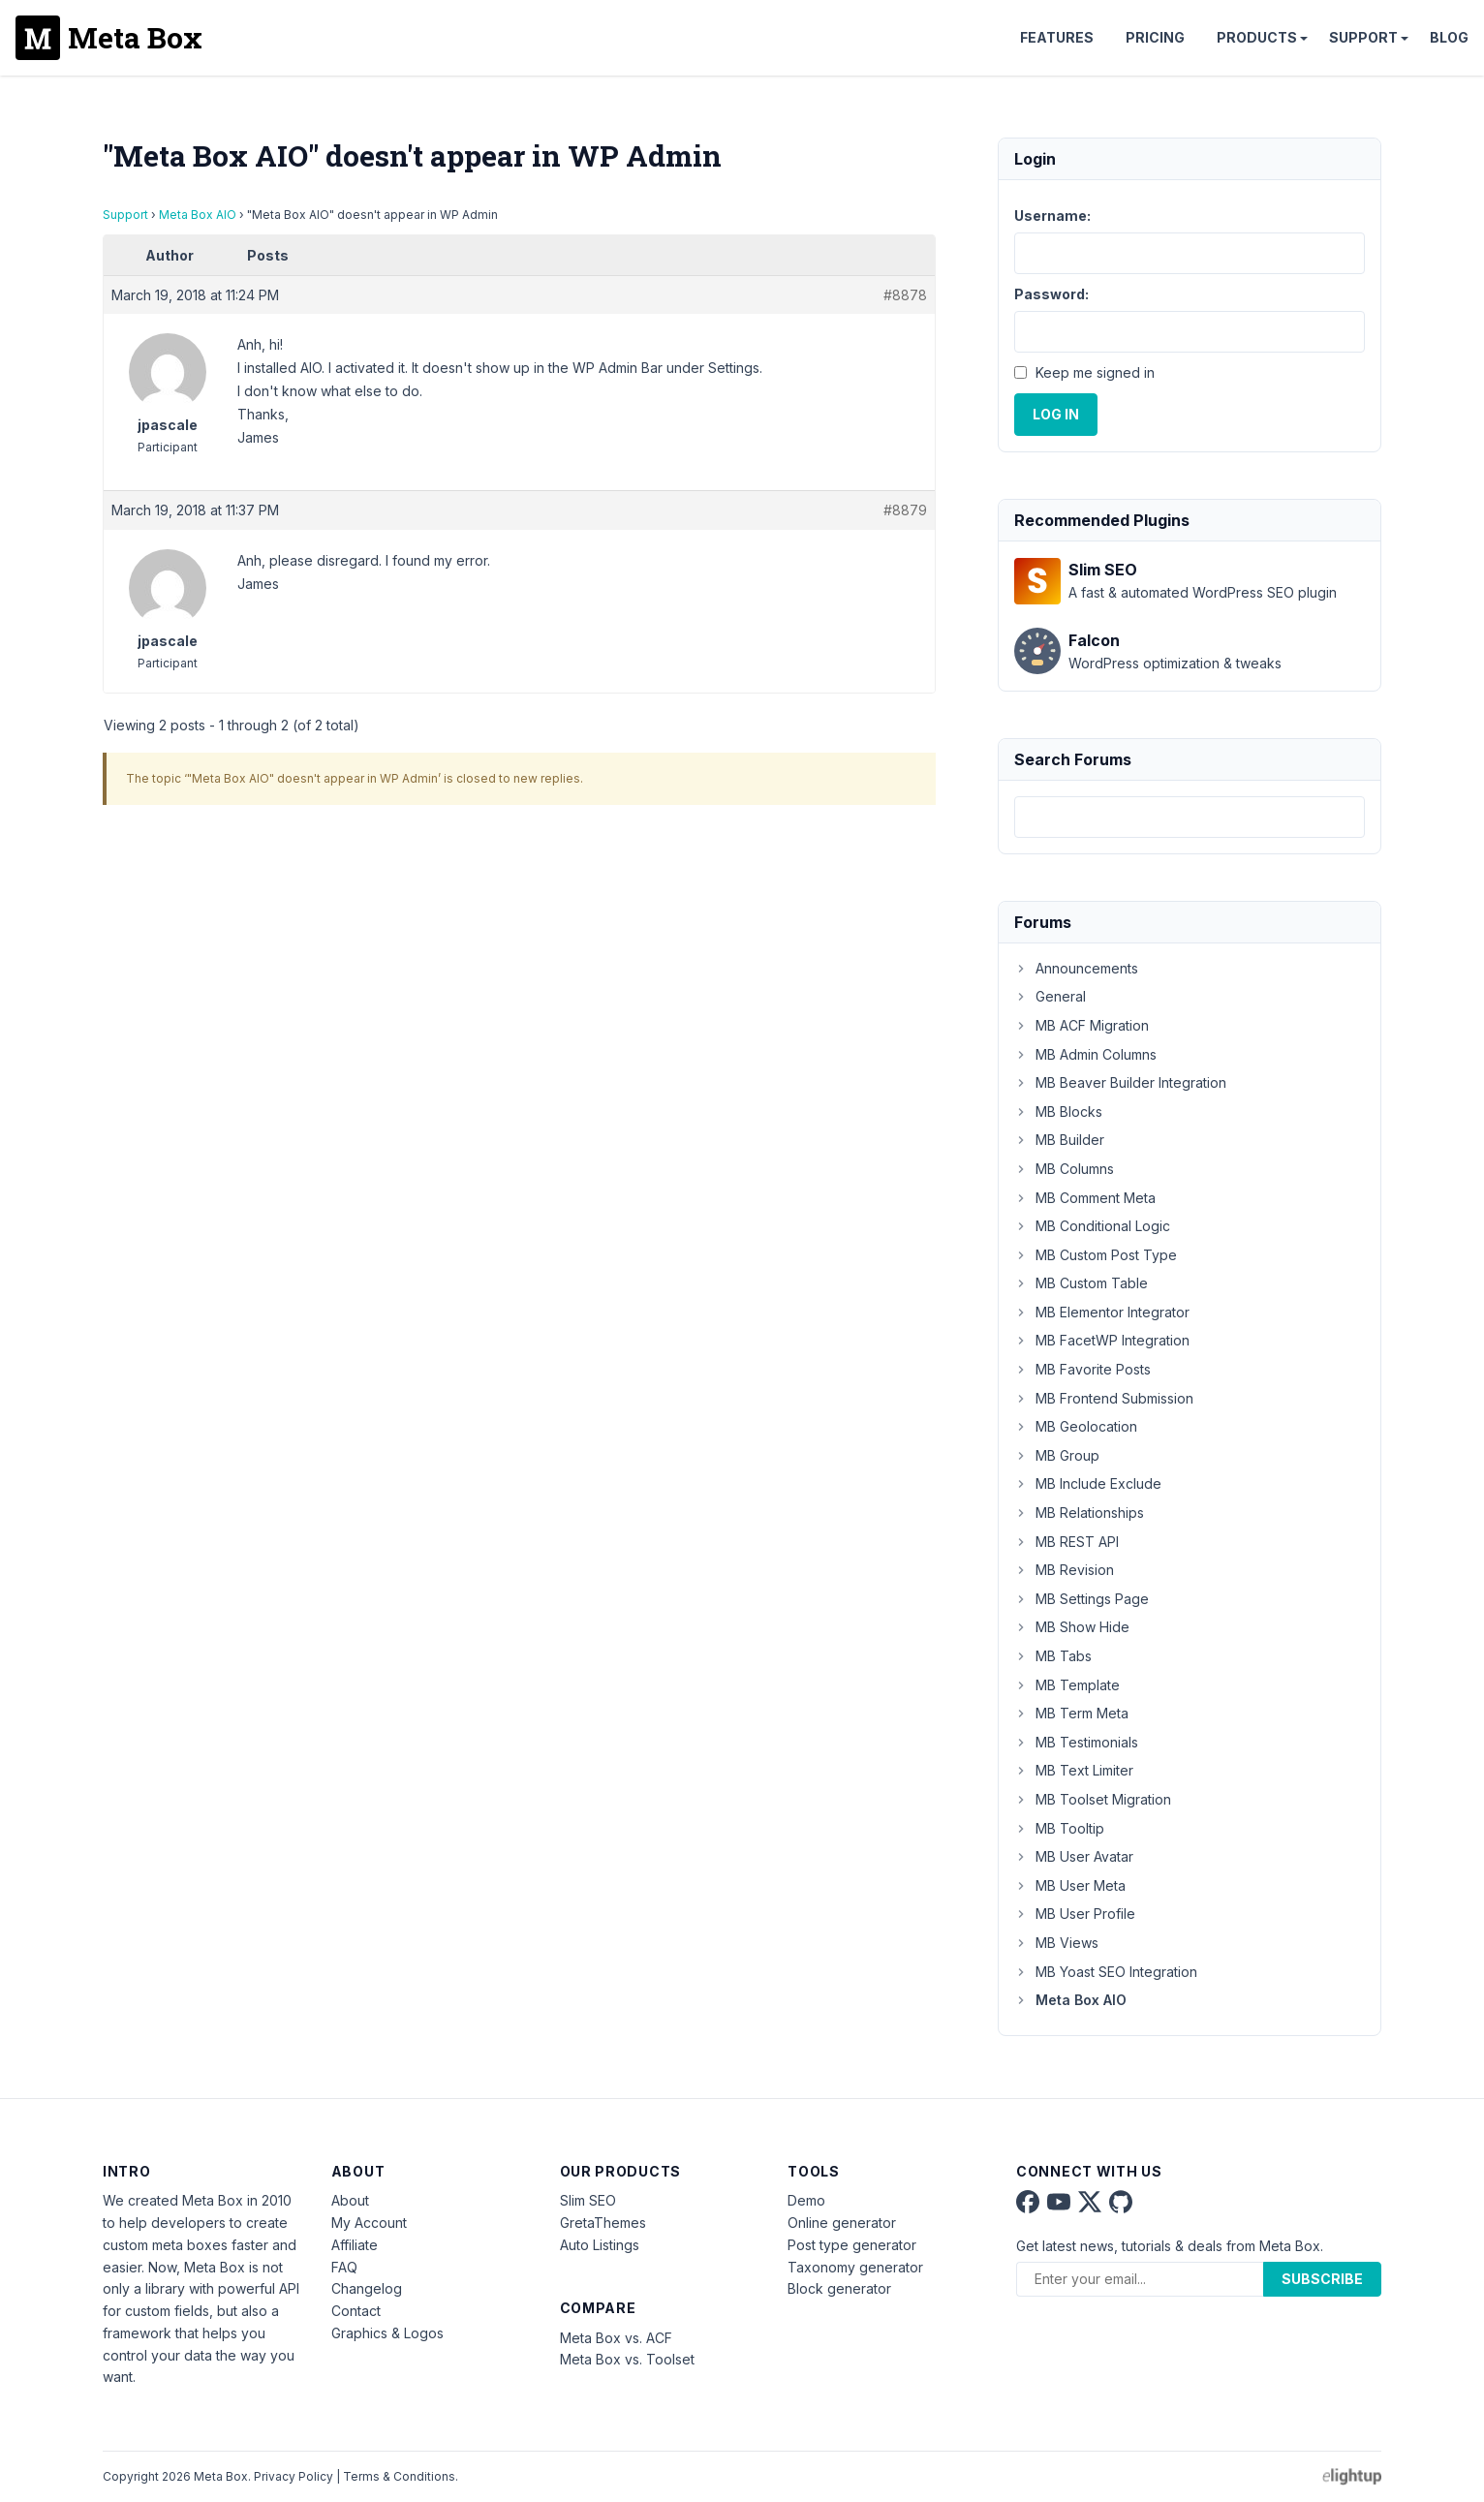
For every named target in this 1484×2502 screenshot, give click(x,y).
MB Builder (1059, 1139)
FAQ (344, 2267)
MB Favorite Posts (1082, 1369)
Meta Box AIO (197, 214)
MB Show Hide (1071, 1627)
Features (1057, 37)
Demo (806, 2200)
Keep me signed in (1095, 372)
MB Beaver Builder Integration (1120, 1082)
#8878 (905, 295)
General (1050, 996)
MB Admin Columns (1085, 1054)
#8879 (905, 510)
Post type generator (852, 2245)
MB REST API (1066, 1541)
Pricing (1155, 37)
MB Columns (1064, 1168)
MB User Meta (1070, 1885)
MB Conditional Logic (1092, 1226)
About (350, 2200)
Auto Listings (599, 2245)
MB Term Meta (1071, 1713)
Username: (1052, 215)
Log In (1056, 414)
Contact (356, 2310)
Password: (1051, 294)
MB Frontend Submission (1103, 1398)
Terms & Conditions (399, 2476)
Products (1257, 37)
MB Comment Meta (1085, 1197)
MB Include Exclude (1087, 1483)
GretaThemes (603, 2222)
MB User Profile (1074, 1913)
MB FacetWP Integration (1102, 1340)
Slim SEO (588, 2200)
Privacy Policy (293, 2476)
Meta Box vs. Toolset (627, 2359)
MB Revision (1064, 1569)
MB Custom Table (1081, 1283)
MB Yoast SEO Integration (1105, 1971)
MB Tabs (1053, 1656)
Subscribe (1322, 2278)
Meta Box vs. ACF (616, 2338)
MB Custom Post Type (1095, 1255)
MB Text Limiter (1073, 1770)
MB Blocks (1058, 1111)
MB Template (1067, 1685)
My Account (369, 2222)
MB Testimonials (1076, 1742)
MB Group (1056, 1455)
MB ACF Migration (1081, 1025)
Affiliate (354, 2245)
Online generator (842, 2222)
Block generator (839, 2288)
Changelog (366, 2288)
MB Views (1056, 1942)
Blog (1449, 37)
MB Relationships (1079, 1512)
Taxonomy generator (855, 2267)
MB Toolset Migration (1092, 1799)
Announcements (1076, 968)
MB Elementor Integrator (1102, 1312)
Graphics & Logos (387, 2333)
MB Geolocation (1075, 1426)
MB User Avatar (1073, 1856)
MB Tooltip (1059, 1828)
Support (1363, 37)
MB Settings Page (1081, 1599)
